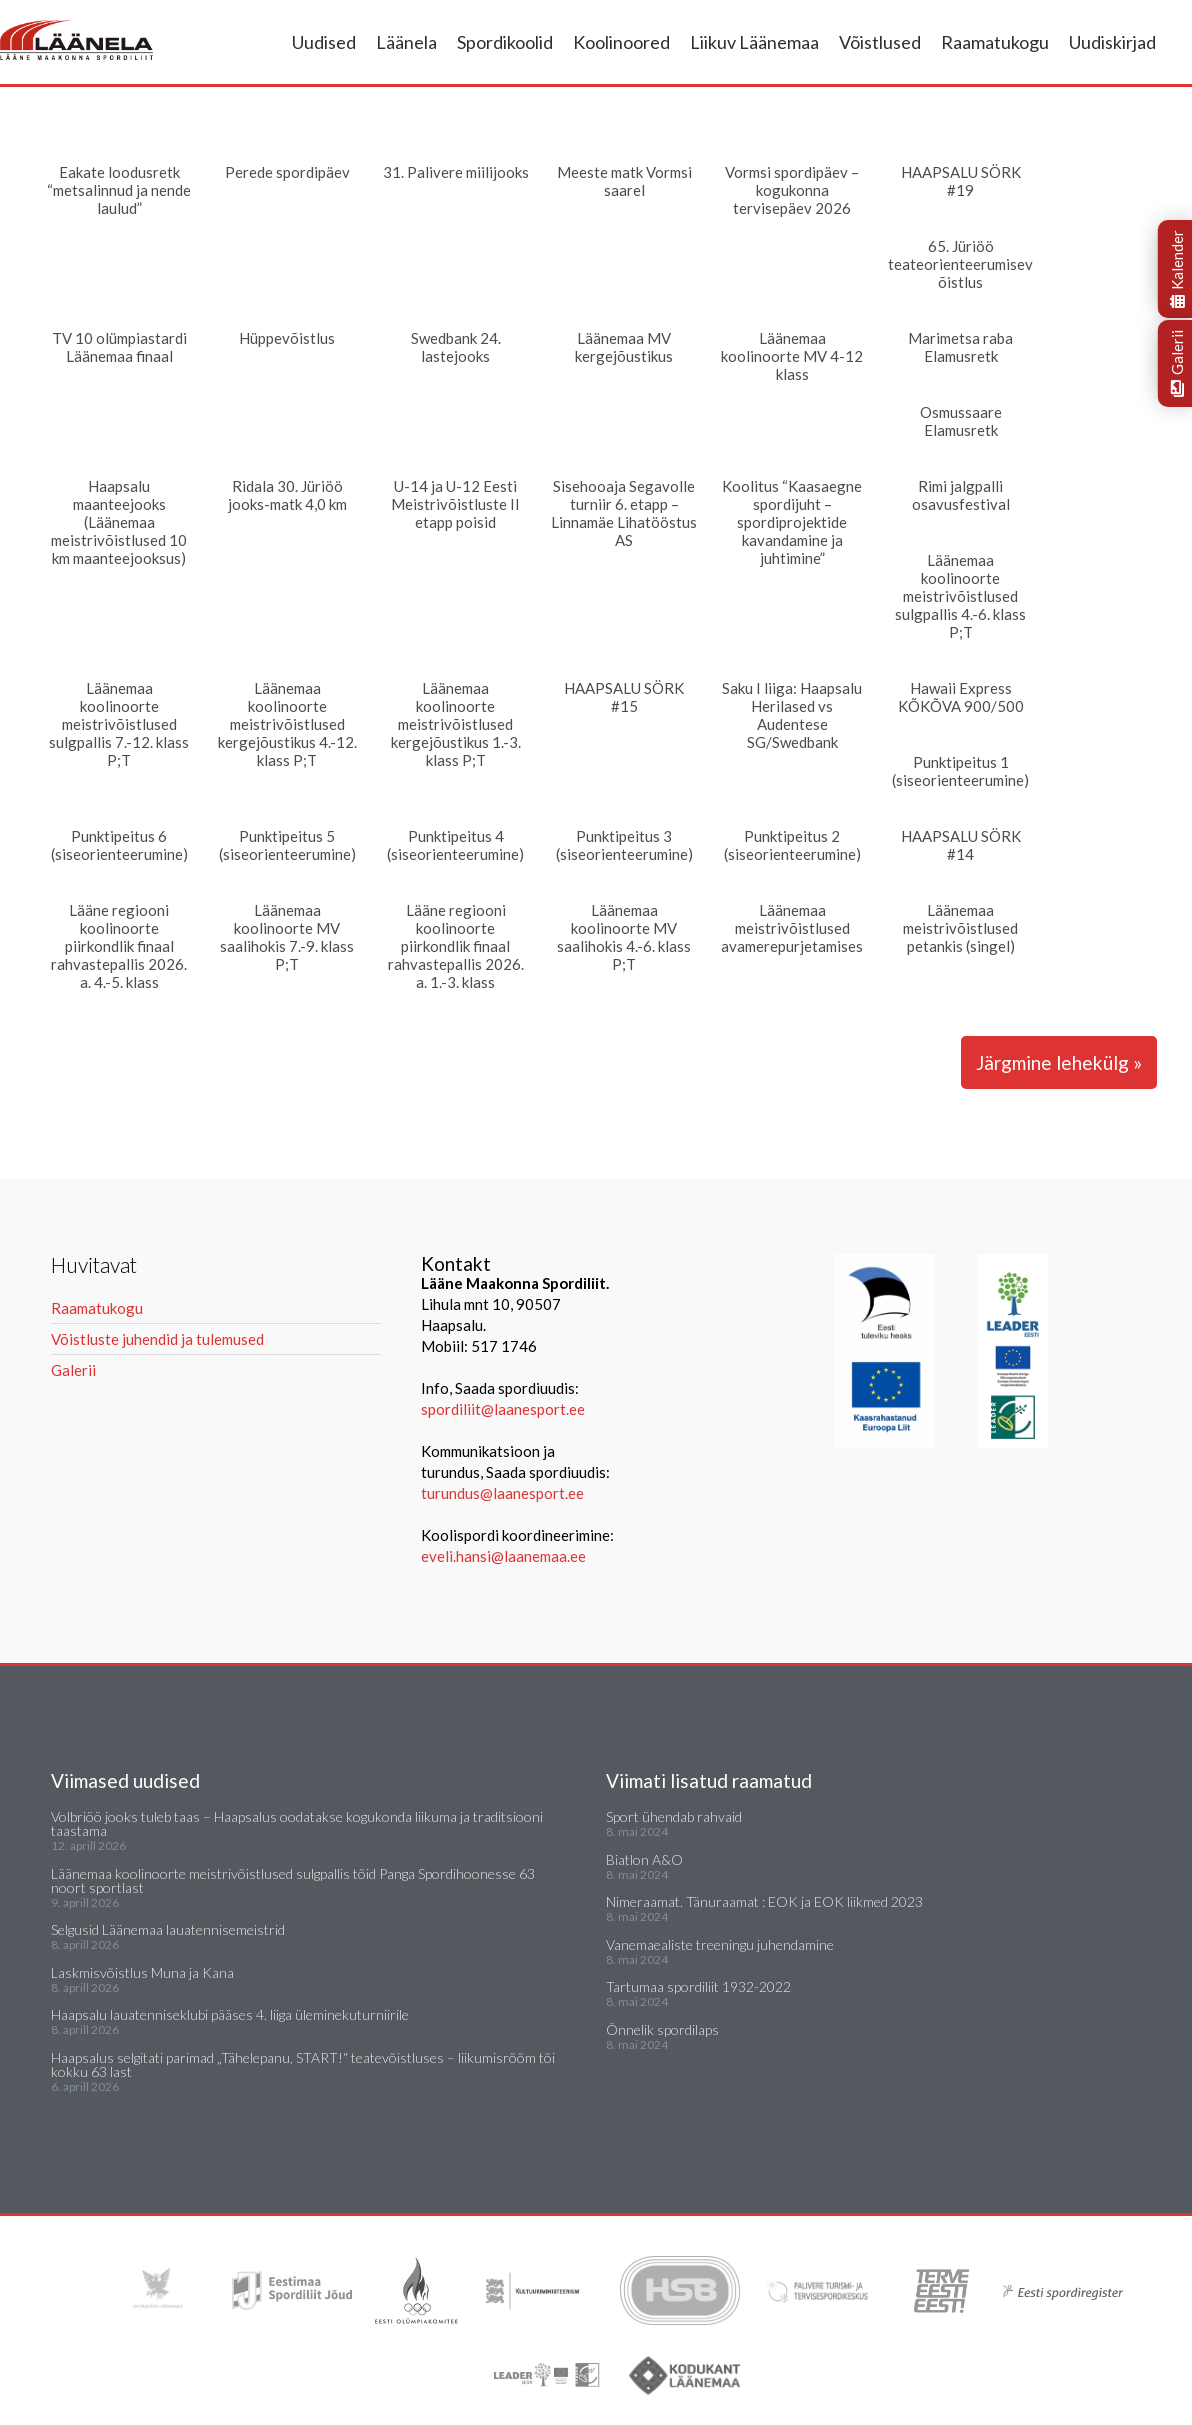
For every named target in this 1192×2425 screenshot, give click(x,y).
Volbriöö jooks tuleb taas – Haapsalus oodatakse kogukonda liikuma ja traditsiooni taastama (297, 1823)
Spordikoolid (505, 42)
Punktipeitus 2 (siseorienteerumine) (792, 845)
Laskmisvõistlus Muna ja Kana (142, 1972)
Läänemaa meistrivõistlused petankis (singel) (960, 928)
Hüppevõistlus (287, 338)
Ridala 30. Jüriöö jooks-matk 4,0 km (287, 495)
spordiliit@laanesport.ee (503, 1409)
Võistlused (880, 42)
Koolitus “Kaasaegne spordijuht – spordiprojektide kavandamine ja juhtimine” (792, 522)
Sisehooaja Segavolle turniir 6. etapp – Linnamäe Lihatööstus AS (624, 513)
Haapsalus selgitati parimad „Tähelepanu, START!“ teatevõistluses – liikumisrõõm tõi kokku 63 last (303, 2064)
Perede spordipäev (287, 172)
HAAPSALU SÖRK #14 (961, 845)
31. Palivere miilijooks (456, 172)
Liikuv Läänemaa (754, 42)
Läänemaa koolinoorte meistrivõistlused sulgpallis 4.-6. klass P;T (960, 596)
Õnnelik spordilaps (662, 2029)
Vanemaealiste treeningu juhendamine (720, 1944)
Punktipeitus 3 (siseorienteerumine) (624, 845)
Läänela (406, 42)
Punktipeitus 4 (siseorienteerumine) (455, 845)
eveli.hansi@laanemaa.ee (503, 1556)
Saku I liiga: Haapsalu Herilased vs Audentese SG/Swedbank (792, 715)
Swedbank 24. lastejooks (456, 347)
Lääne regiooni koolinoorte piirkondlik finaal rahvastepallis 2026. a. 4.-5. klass (119, 946)
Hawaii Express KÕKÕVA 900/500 (961, 697)
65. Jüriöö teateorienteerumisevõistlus (960, 264)
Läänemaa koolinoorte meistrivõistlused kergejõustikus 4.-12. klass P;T (287, 724)
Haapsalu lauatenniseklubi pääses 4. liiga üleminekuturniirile (230, 2014)
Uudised (324, 42)
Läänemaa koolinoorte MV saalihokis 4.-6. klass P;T (624, 937)
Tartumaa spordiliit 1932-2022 (698, 1986)
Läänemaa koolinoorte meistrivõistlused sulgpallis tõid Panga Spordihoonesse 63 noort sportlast (293, 1880)
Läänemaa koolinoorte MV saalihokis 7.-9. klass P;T (287, 937)
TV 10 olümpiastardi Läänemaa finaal (119, 347)
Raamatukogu (995, 42)
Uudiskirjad (1112, 42)
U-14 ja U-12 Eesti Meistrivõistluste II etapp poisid (455, 504)
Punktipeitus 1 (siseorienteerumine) (960, 771)
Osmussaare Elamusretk (961, 421)
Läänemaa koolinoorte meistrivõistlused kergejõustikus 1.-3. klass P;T (456, 724)
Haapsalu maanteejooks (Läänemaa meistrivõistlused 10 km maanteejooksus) (119, 522)
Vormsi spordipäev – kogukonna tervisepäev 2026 (792, 190)
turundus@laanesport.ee (504, 1493)
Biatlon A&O (644, 1859)
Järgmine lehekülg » (1059, 1062)
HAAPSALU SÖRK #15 (624, 697)
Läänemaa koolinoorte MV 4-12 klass (792, 356)
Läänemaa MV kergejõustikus (624, 347)
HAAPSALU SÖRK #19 (961, 181)
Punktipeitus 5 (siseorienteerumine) (287, 845)
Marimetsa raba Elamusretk (960, 347)
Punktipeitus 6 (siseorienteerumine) (119, 845)
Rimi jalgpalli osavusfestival (961, 495)
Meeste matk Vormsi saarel (624, 181)
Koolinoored (621, 42)
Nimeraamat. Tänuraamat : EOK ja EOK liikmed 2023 (764, 1901)
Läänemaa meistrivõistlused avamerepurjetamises (792, 928)
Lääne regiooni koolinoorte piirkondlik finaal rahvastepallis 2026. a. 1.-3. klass (456, 946)
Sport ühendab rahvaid (674, 1816)
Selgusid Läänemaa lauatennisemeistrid (168, 1929)
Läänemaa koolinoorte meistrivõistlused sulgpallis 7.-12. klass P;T (119, 724)
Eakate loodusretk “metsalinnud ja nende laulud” (119, 190)
